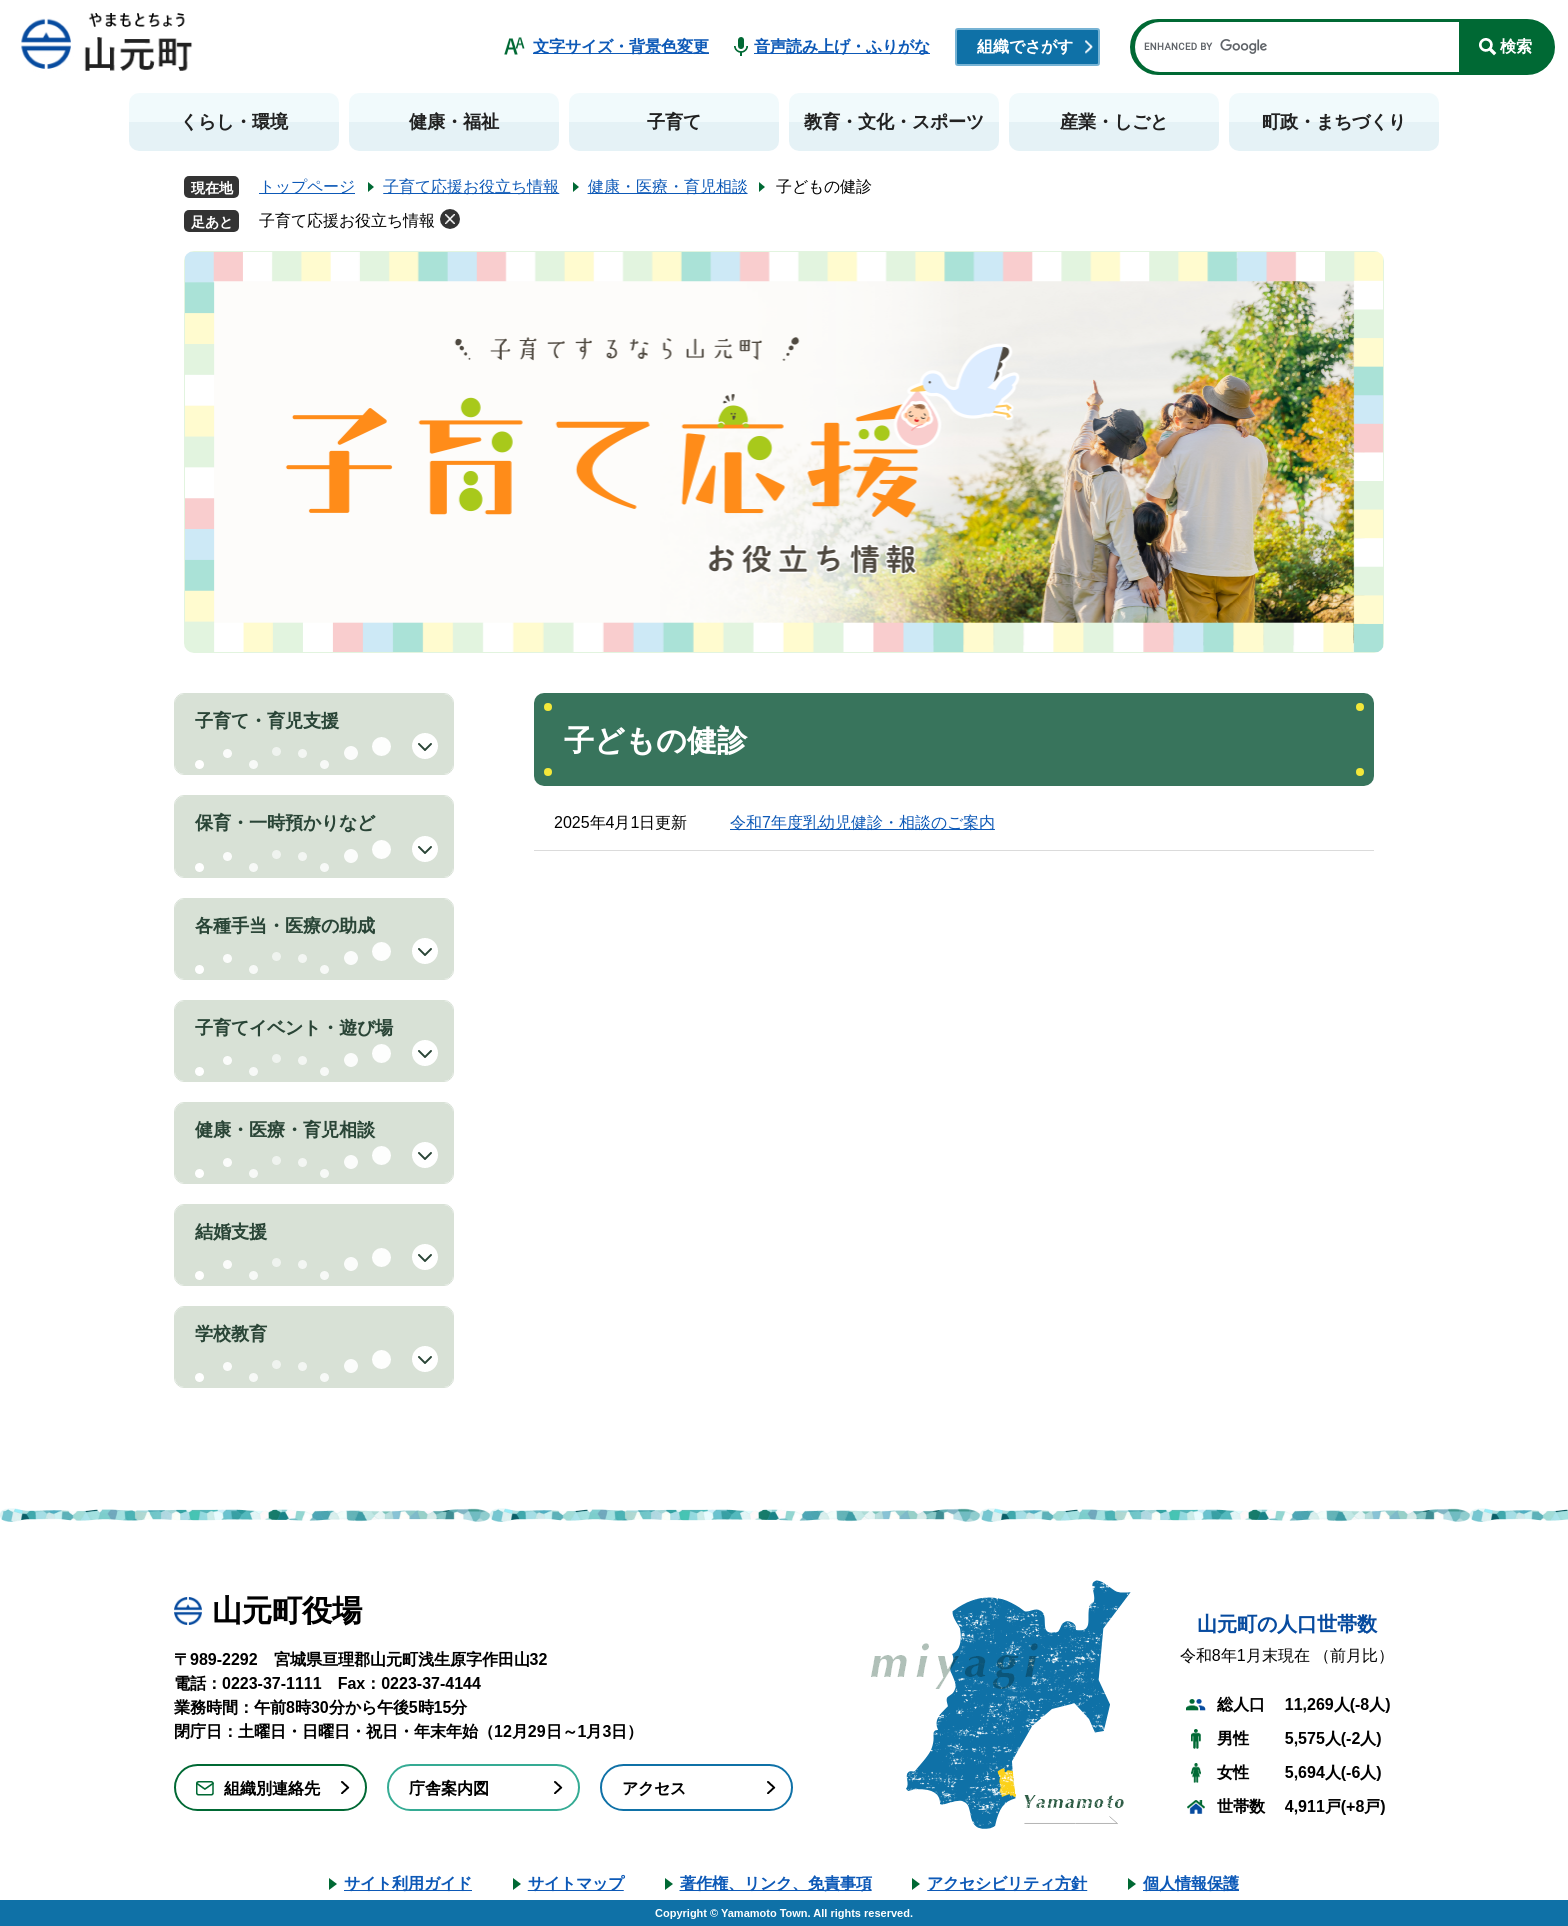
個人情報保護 (1191, 1883)
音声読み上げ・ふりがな (842, 46)
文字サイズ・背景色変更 (621, 46)
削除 (450, 219)
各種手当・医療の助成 (285, 926)
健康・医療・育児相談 (668, 186)
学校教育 (231, 1334)
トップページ (307, 186)
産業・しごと (1114, 122)
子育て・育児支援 (267, 721)
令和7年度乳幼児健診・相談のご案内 (862, 822)
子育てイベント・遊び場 (294, 1028)
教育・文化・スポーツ (894, 122)
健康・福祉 (454, 122)
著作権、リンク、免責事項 (776, 1883)
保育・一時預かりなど (285, 823)
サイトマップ (576, 1883)
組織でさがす (1025, 46)
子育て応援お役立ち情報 (471, 186)
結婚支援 (231, 1232)
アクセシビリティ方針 (1007, 1883)
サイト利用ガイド (408, 1883)
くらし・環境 (234, 122)
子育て (674, 122)
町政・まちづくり (1334, 122)
